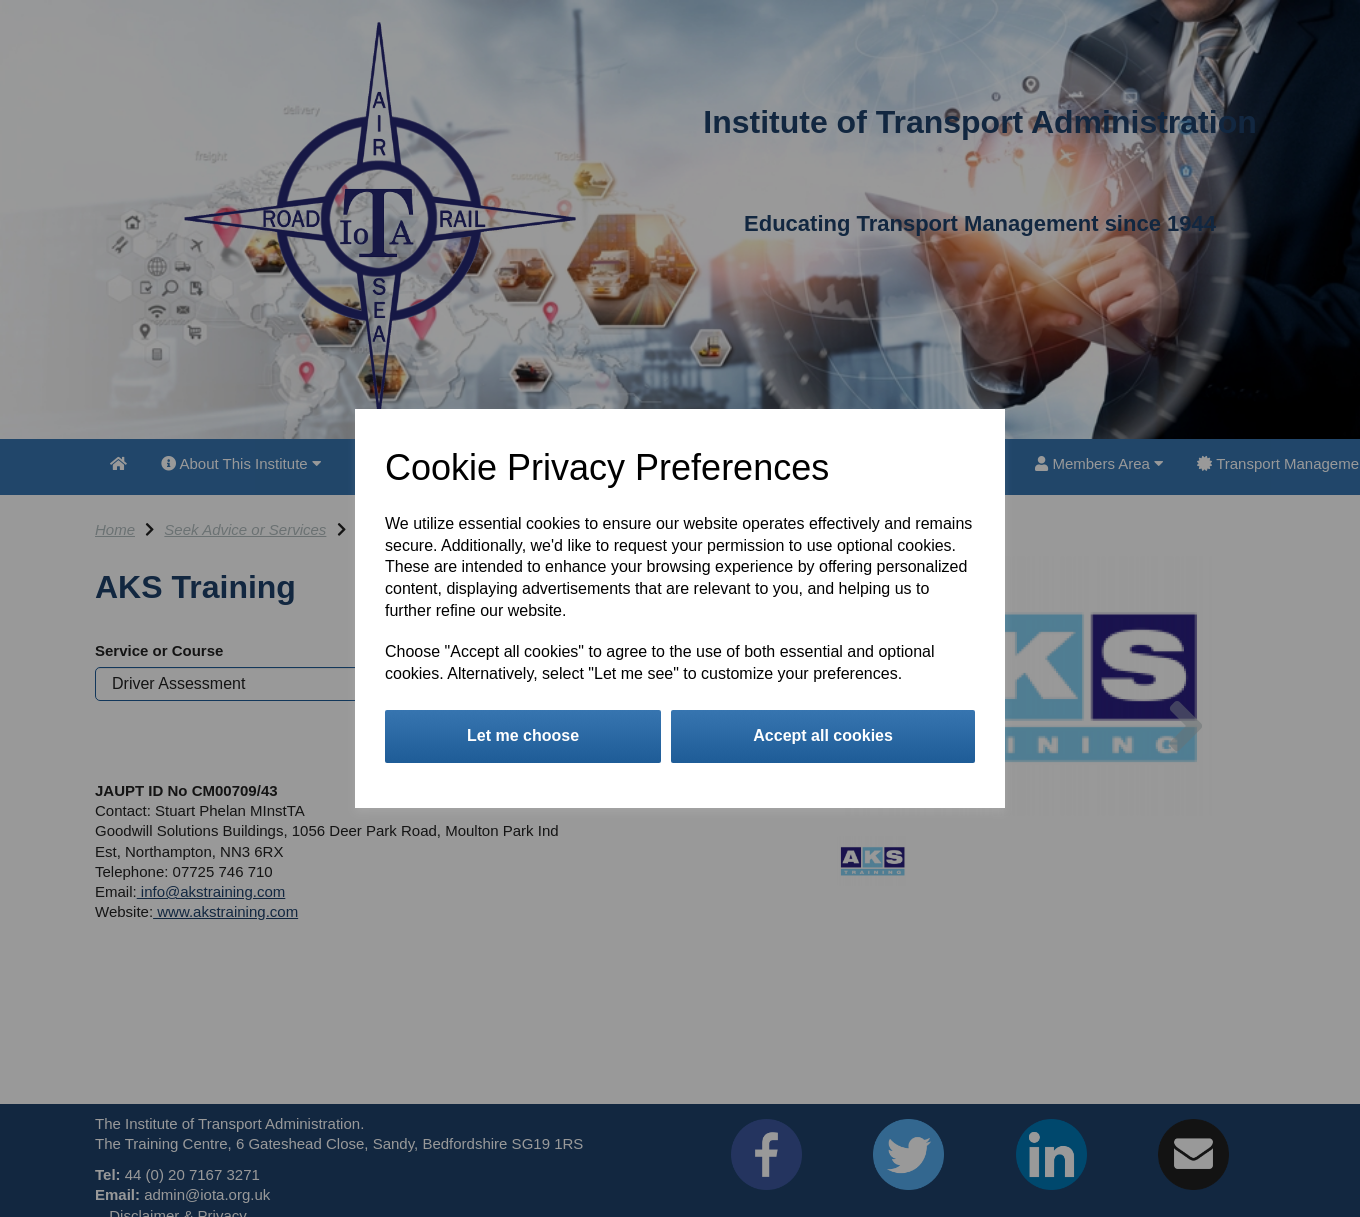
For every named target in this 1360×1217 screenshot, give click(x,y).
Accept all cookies (823, 735)
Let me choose (523, 735)
